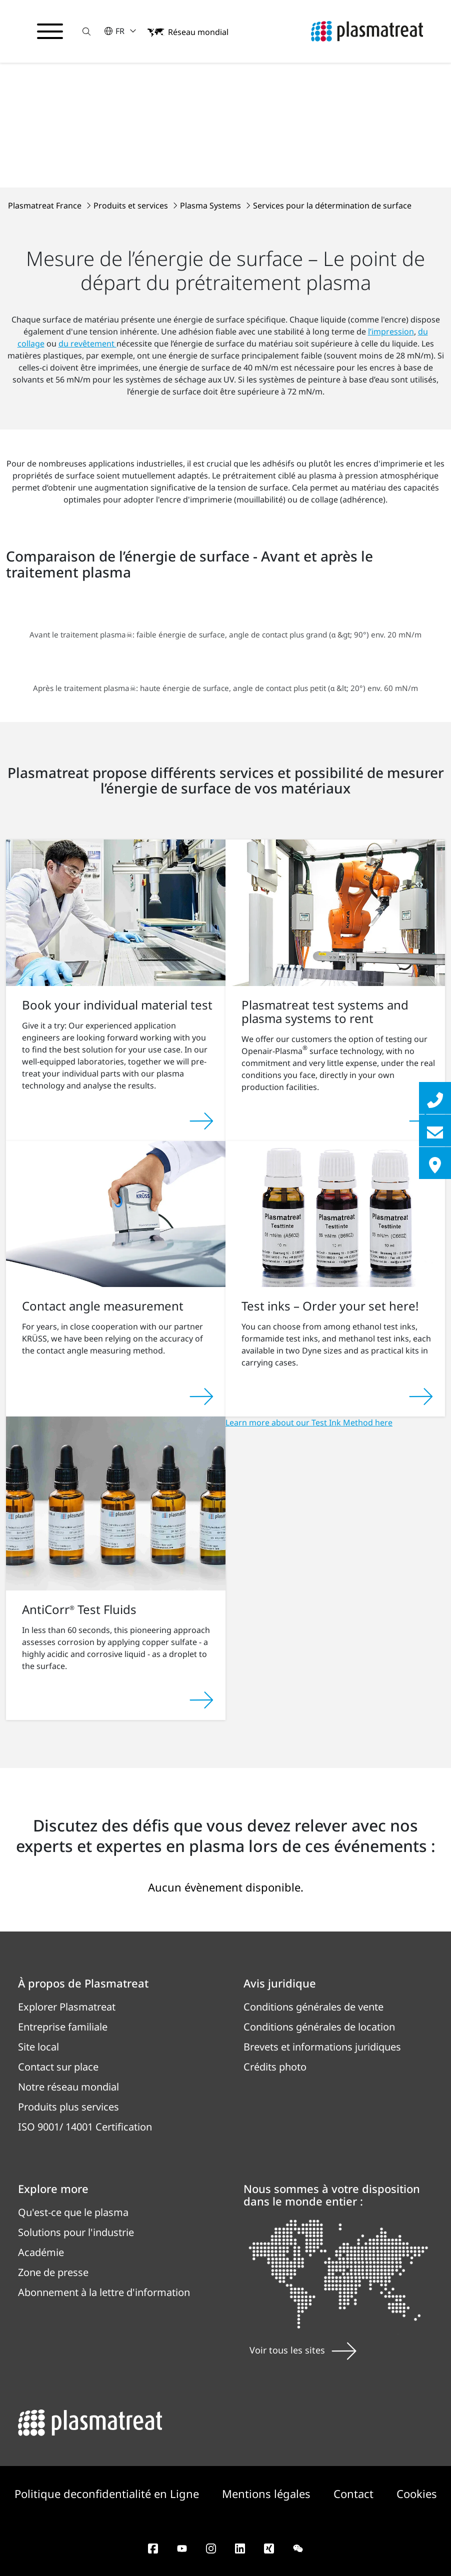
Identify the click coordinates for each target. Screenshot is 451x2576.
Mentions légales (268, 2493)
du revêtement (87, 343)
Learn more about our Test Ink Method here (309, 1422)
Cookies (416, 2493)
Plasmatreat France (46, 205)
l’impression (391, 331)
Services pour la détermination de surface (332, 205)
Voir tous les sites (303, 2350)
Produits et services (132, 205)
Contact (355, 2493)
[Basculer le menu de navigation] (50, 32)
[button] (87, 31)
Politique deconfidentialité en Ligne (108, 2493)
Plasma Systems (211, 205)
